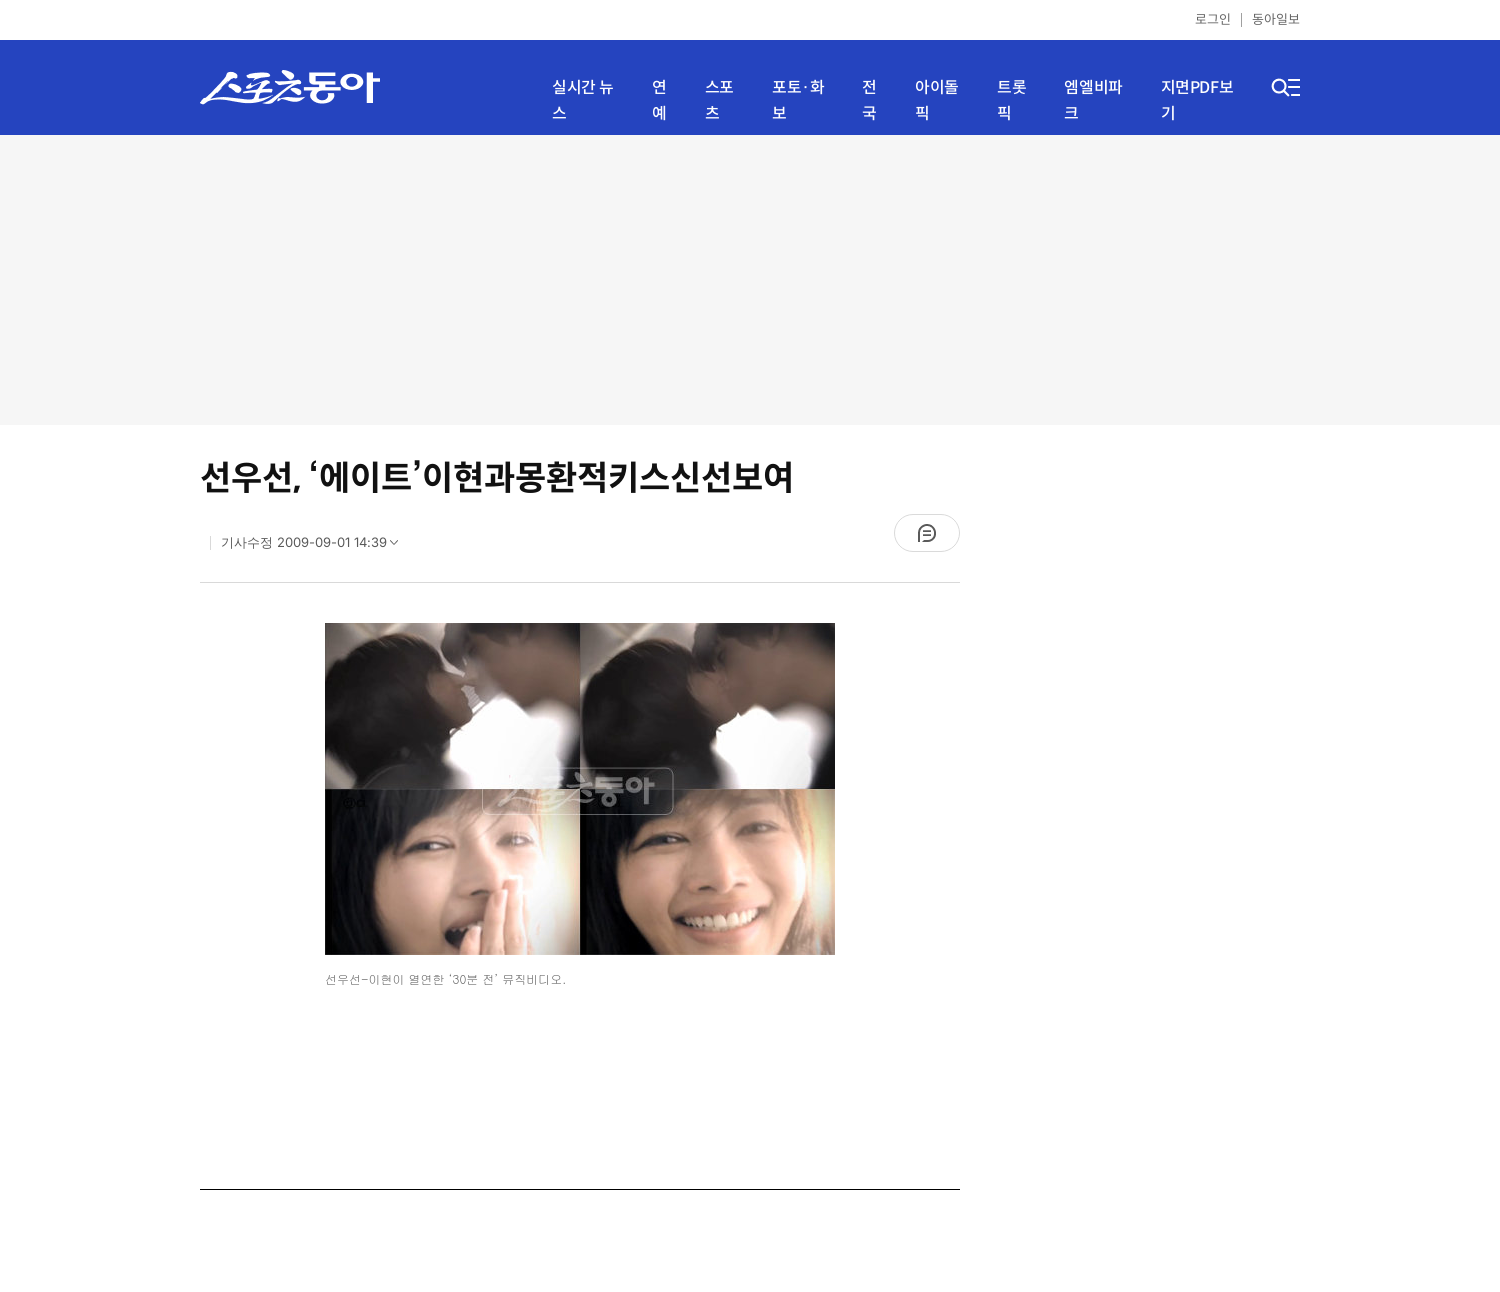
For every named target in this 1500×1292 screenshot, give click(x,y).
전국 (869, 100)
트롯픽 (1011, 100)
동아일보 (1276, 19)
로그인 (1213, 19)
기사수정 (316, 547)
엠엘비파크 (1093, 100)
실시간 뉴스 (583, 100)
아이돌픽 (937, 100)
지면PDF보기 (1197, 100)
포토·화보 (798, 100)
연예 (659, 100)
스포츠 (719, 100)
